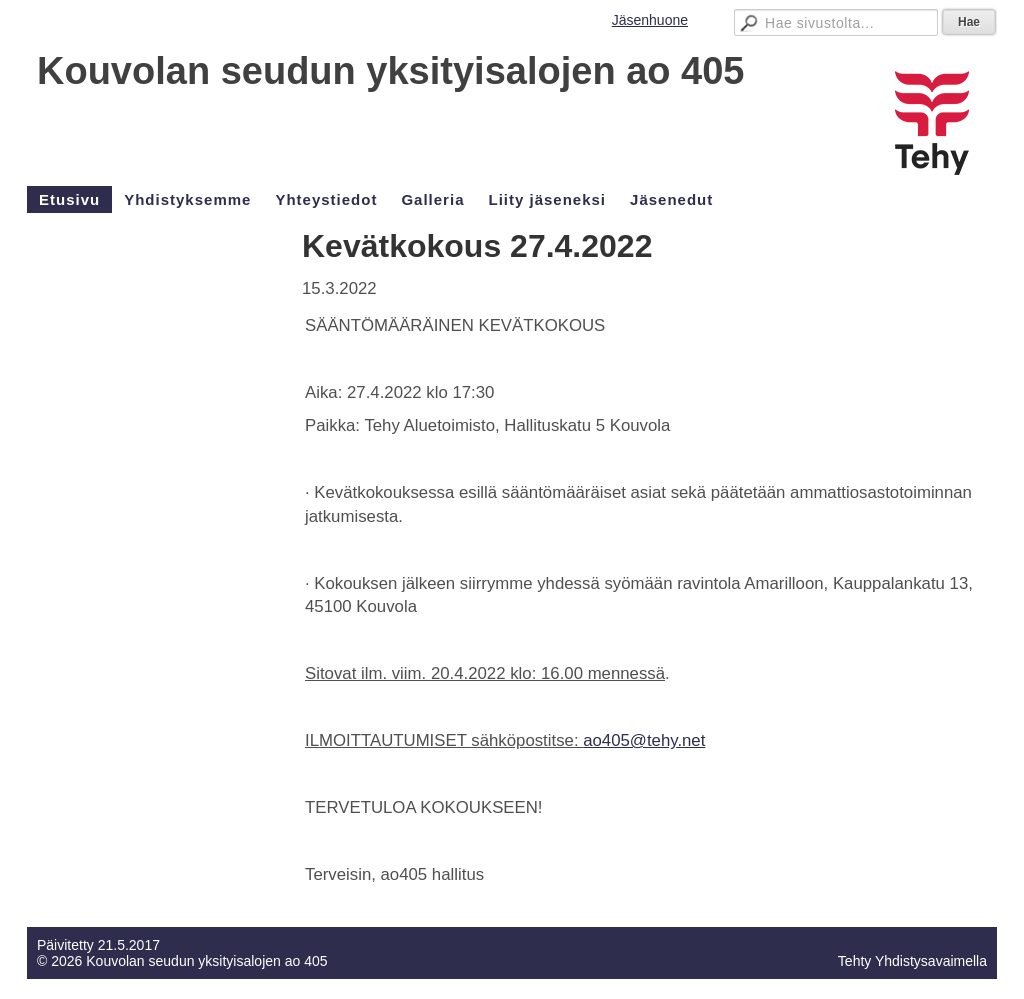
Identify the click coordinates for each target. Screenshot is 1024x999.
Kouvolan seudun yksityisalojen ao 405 (390, 71)
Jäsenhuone (650, 20)
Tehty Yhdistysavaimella (912, 961)
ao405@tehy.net (644, 740)
